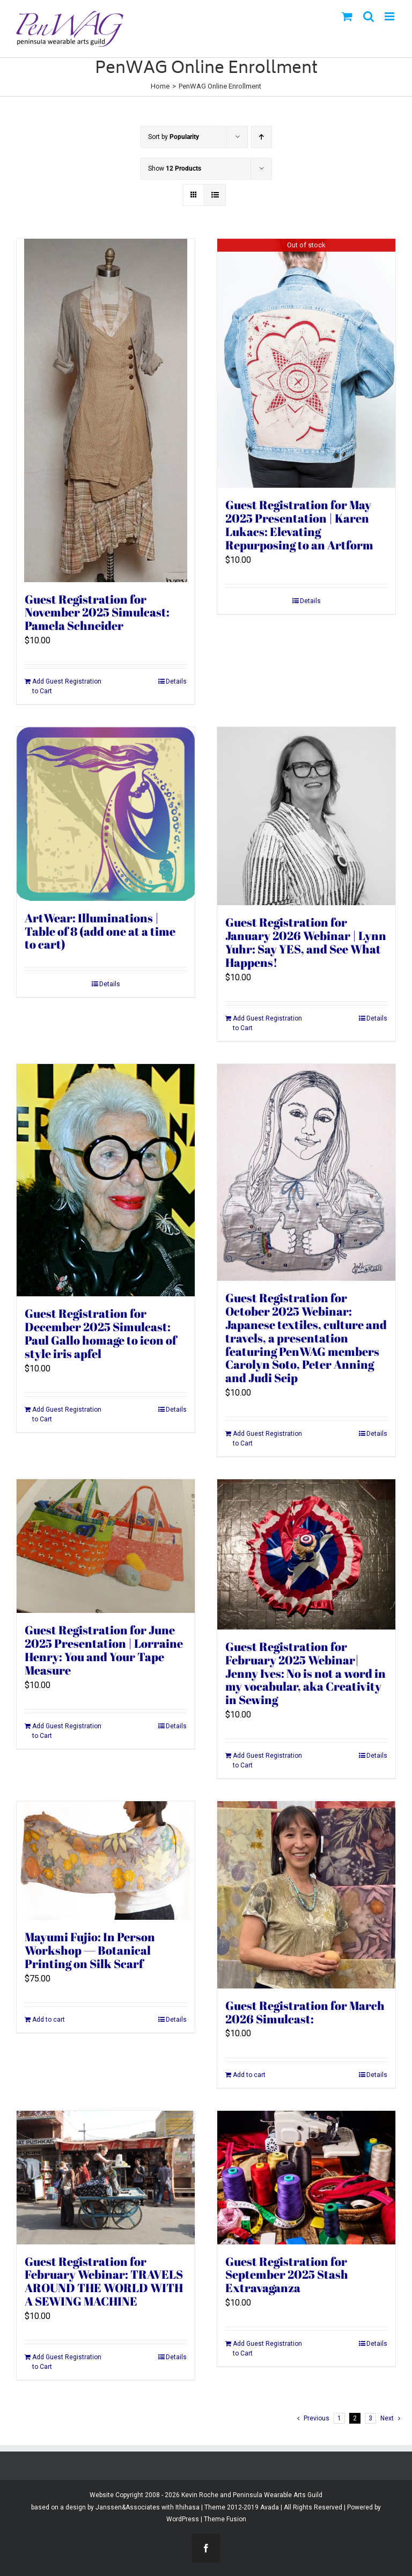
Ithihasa (187, 2507)
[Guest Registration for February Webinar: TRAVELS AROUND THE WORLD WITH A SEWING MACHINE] (106, 2177)
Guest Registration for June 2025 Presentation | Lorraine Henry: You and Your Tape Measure (104, 1650)
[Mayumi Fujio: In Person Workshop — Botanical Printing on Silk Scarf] (106, 1860)
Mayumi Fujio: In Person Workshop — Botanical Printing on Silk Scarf (90, 1950)
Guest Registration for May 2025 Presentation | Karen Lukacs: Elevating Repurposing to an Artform (299, 525)
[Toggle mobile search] (368, 16)
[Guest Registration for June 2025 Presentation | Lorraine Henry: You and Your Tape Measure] (106, 1546)
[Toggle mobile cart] (347, 16)
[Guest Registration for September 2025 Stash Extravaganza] (306, 2177)
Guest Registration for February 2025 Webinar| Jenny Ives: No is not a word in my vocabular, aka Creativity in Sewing (305, 1673)
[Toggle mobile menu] (390, 16)
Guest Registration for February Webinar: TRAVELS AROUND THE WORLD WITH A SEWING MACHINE (104, 2281)
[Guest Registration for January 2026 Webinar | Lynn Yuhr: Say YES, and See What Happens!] (306, 816)
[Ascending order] (261, 137)
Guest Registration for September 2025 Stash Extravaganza (286, 2275)
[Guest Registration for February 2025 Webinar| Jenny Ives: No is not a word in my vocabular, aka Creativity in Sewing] (306, 1554)
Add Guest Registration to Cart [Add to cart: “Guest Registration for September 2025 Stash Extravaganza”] (267, 2348)
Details (176, 681)
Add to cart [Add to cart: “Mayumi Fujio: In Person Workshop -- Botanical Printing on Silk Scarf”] (48, 2019)
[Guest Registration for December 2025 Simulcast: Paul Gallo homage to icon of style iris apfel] (106, 1180)
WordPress (182, 2519)
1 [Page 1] (339, 2418)
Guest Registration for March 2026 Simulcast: (305, 2012)
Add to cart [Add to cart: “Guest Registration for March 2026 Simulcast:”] (249, 2075)
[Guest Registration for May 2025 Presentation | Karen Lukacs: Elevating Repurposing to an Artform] (306, 363)
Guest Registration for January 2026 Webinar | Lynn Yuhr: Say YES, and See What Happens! (305, 942)
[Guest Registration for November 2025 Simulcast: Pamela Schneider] (106, 410)
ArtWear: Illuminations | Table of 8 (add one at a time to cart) (100, 931)
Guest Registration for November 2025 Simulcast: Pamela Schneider (97, 612)
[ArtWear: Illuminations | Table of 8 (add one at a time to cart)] (106, 813)
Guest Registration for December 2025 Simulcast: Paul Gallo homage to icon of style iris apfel (100, 1333)
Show (174, 168)
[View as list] (214, 195)
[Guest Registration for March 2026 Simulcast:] (306, 1894)
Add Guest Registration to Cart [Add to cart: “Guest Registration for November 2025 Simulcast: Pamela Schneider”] (66, 686)
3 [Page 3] (370, 2418)
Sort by (173, 137)
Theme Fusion (225, 2519)
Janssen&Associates (127, 2507)
